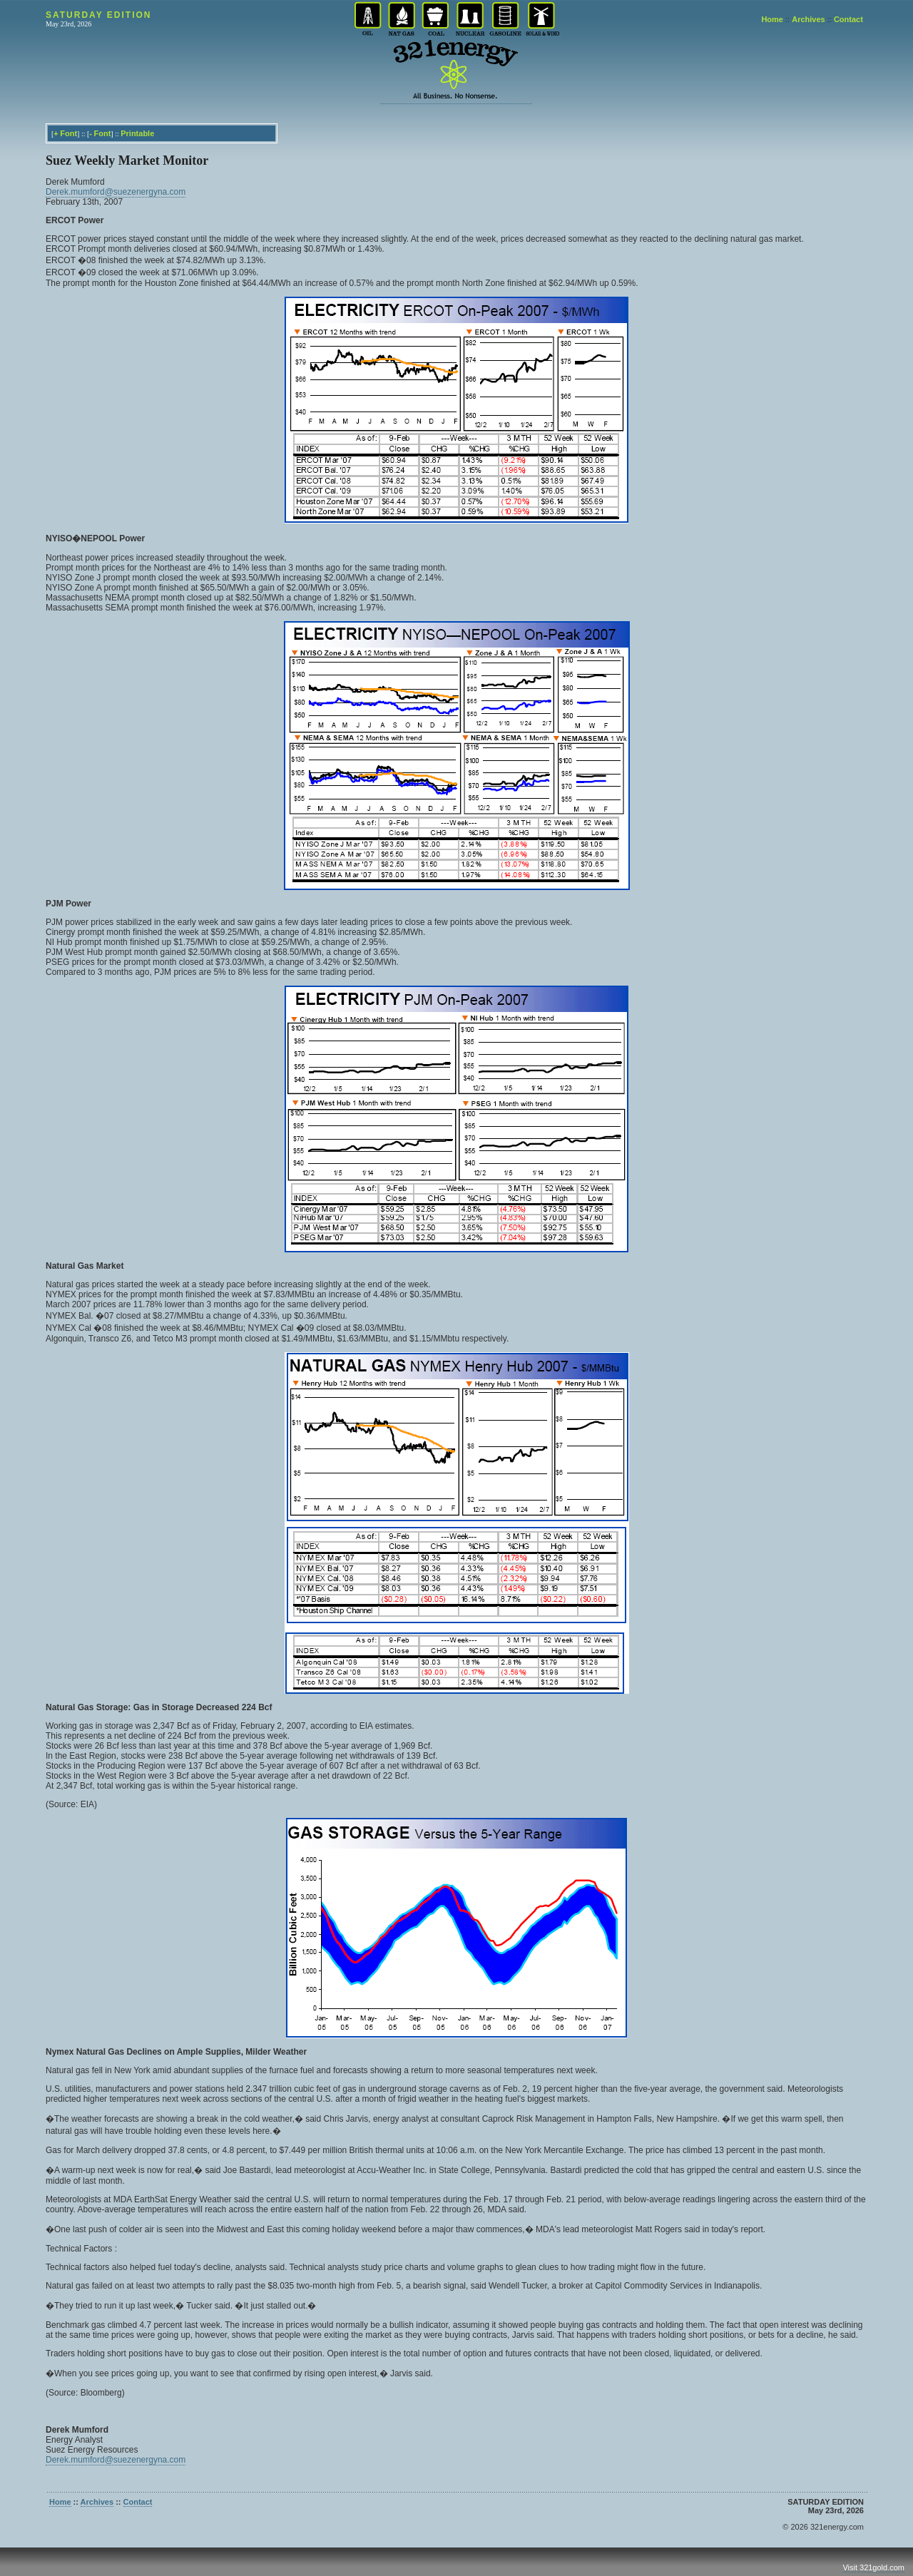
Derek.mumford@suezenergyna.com (115, 192)
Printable (137, 133)
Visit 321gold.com (873, 2567)
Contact (848, 19)
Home (772, 19)
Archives (808, 19)
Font (68, 133)
